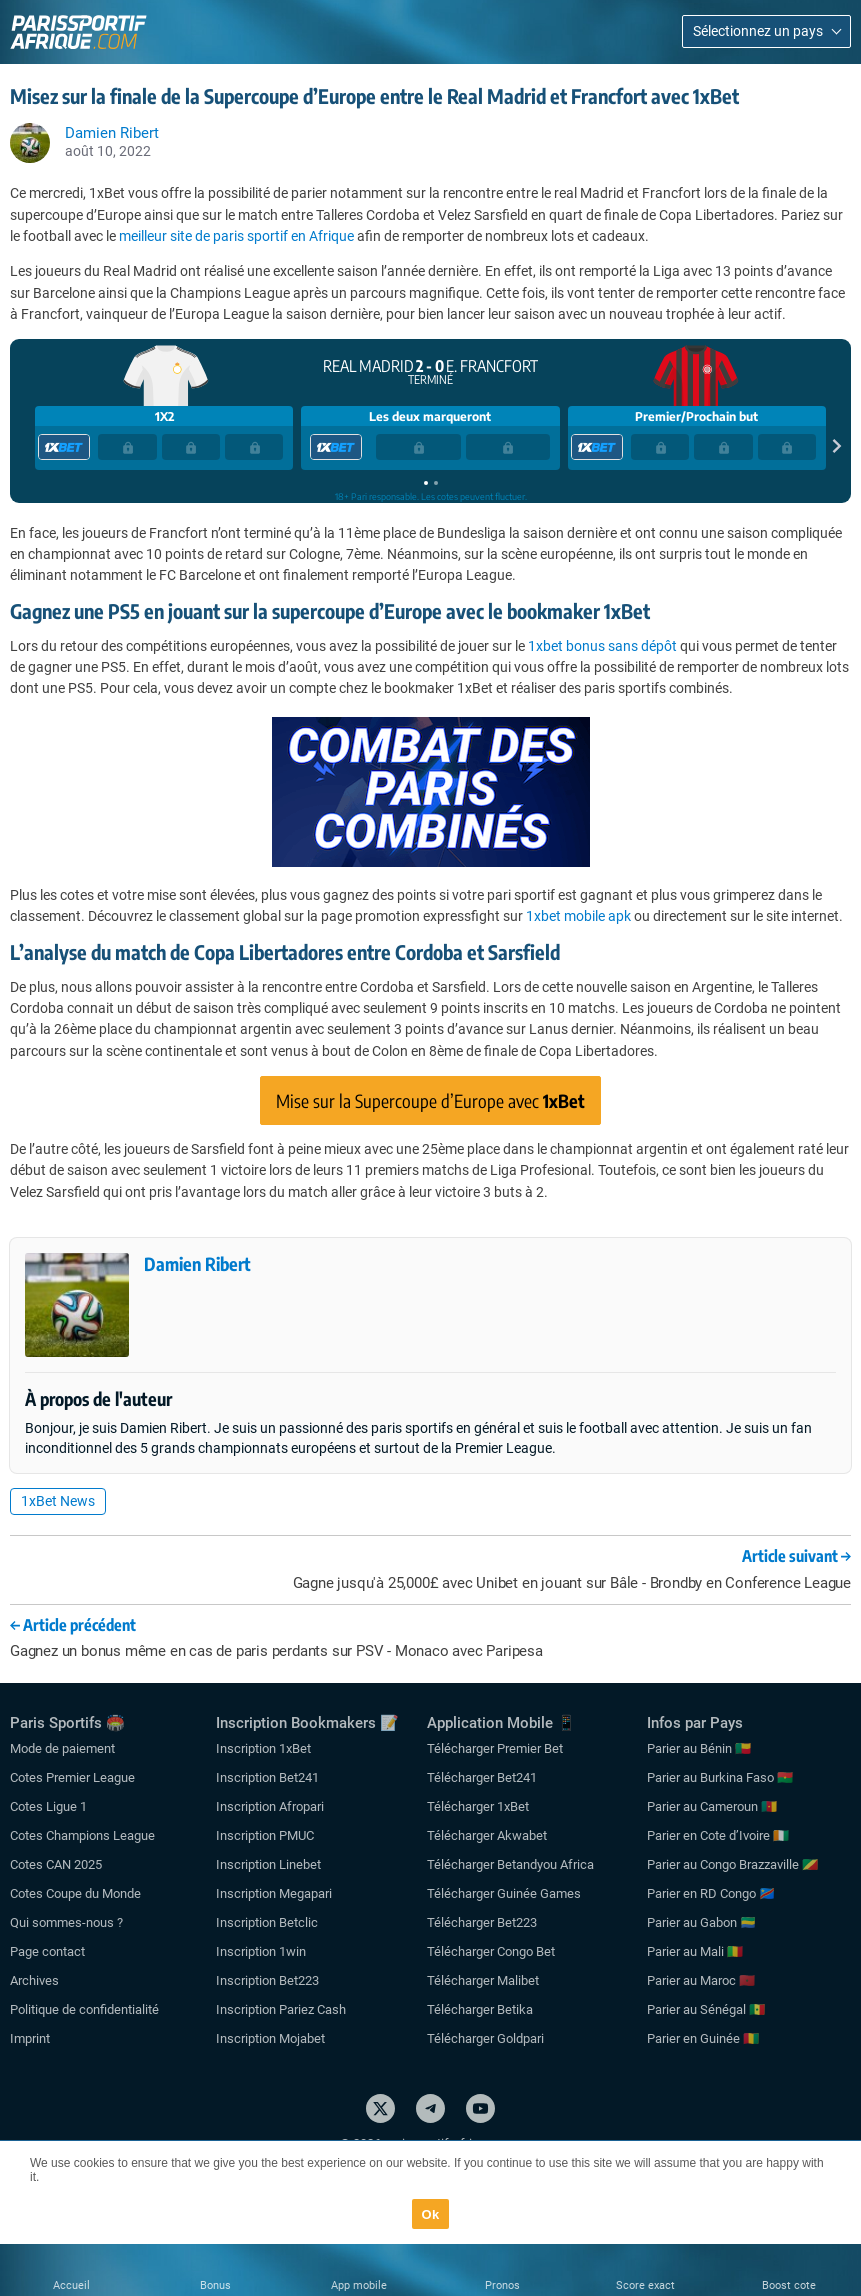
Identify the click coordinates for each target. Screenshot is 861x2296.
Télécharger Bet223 (482, 1922)
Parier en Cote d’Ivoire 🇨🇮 (718, 1835)
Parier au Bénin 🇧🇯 (699, 1748)
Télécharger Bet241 (482, 1777)
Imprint (30, 2038)
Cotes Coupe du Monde (75, 1893)
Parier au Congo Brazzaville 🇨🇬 (732, 1864)
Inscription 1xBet (263, 1748)
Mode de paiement (62, 1748)
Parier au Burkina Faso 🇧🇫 (720, 1777)
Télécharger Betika (480, 2009)
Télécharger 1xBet (478, 1806)
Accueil (71, 2285)
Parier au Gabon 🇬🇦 (701, 1922)
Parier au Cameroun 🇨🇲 (712, 1806)
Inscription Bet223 (267, 1980)
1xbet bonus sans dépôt (602, 646)
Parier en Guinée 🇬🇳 (703, 2038)
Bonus (215, 2285)
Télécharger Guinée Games (504, 1893)
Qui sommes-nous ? (66, 1922)
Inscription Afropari (270, 1806)
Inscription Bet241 (267, 1777)
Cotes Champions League (82, 1835)
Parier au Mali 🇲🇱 (695, 1951)
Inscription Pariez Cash (281, 2009)
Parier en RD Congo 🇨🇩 (711, 1893)
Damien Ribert (197, 1263)
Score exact (645, 2285)
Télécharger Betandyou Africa (510, 1864)
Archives (34, 1980)
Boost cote (789, 2285)
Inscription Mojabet (270, 2038)
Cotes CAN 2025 (56, 1864)
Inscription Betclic (267, 1922)
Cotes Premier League (72, 1777)
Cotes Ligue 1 (48, 1806)
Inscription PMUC (265, 1835)
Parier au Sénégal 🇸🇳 (706, 2009)
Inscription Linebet (268, 1864)
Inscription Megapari (274, 1893)
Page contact (47, 1951)
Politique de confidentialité (84, 2009)
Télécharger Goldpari (485, 2038)
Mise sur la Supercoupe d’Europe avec (430, 1100)
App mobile (359, 2285)
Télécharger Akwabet (487, 1835)
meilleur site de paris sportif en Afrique (236, 236)
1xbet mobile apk (578, 916)
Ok (431, 2214)
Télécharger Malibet (483, 1980)
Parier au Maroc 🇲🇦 (701, 1980)
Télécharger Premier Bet (495, 1748)
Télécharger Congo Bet (491, 1951)
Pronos (502, 2285)
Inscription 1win (261, 1951)
